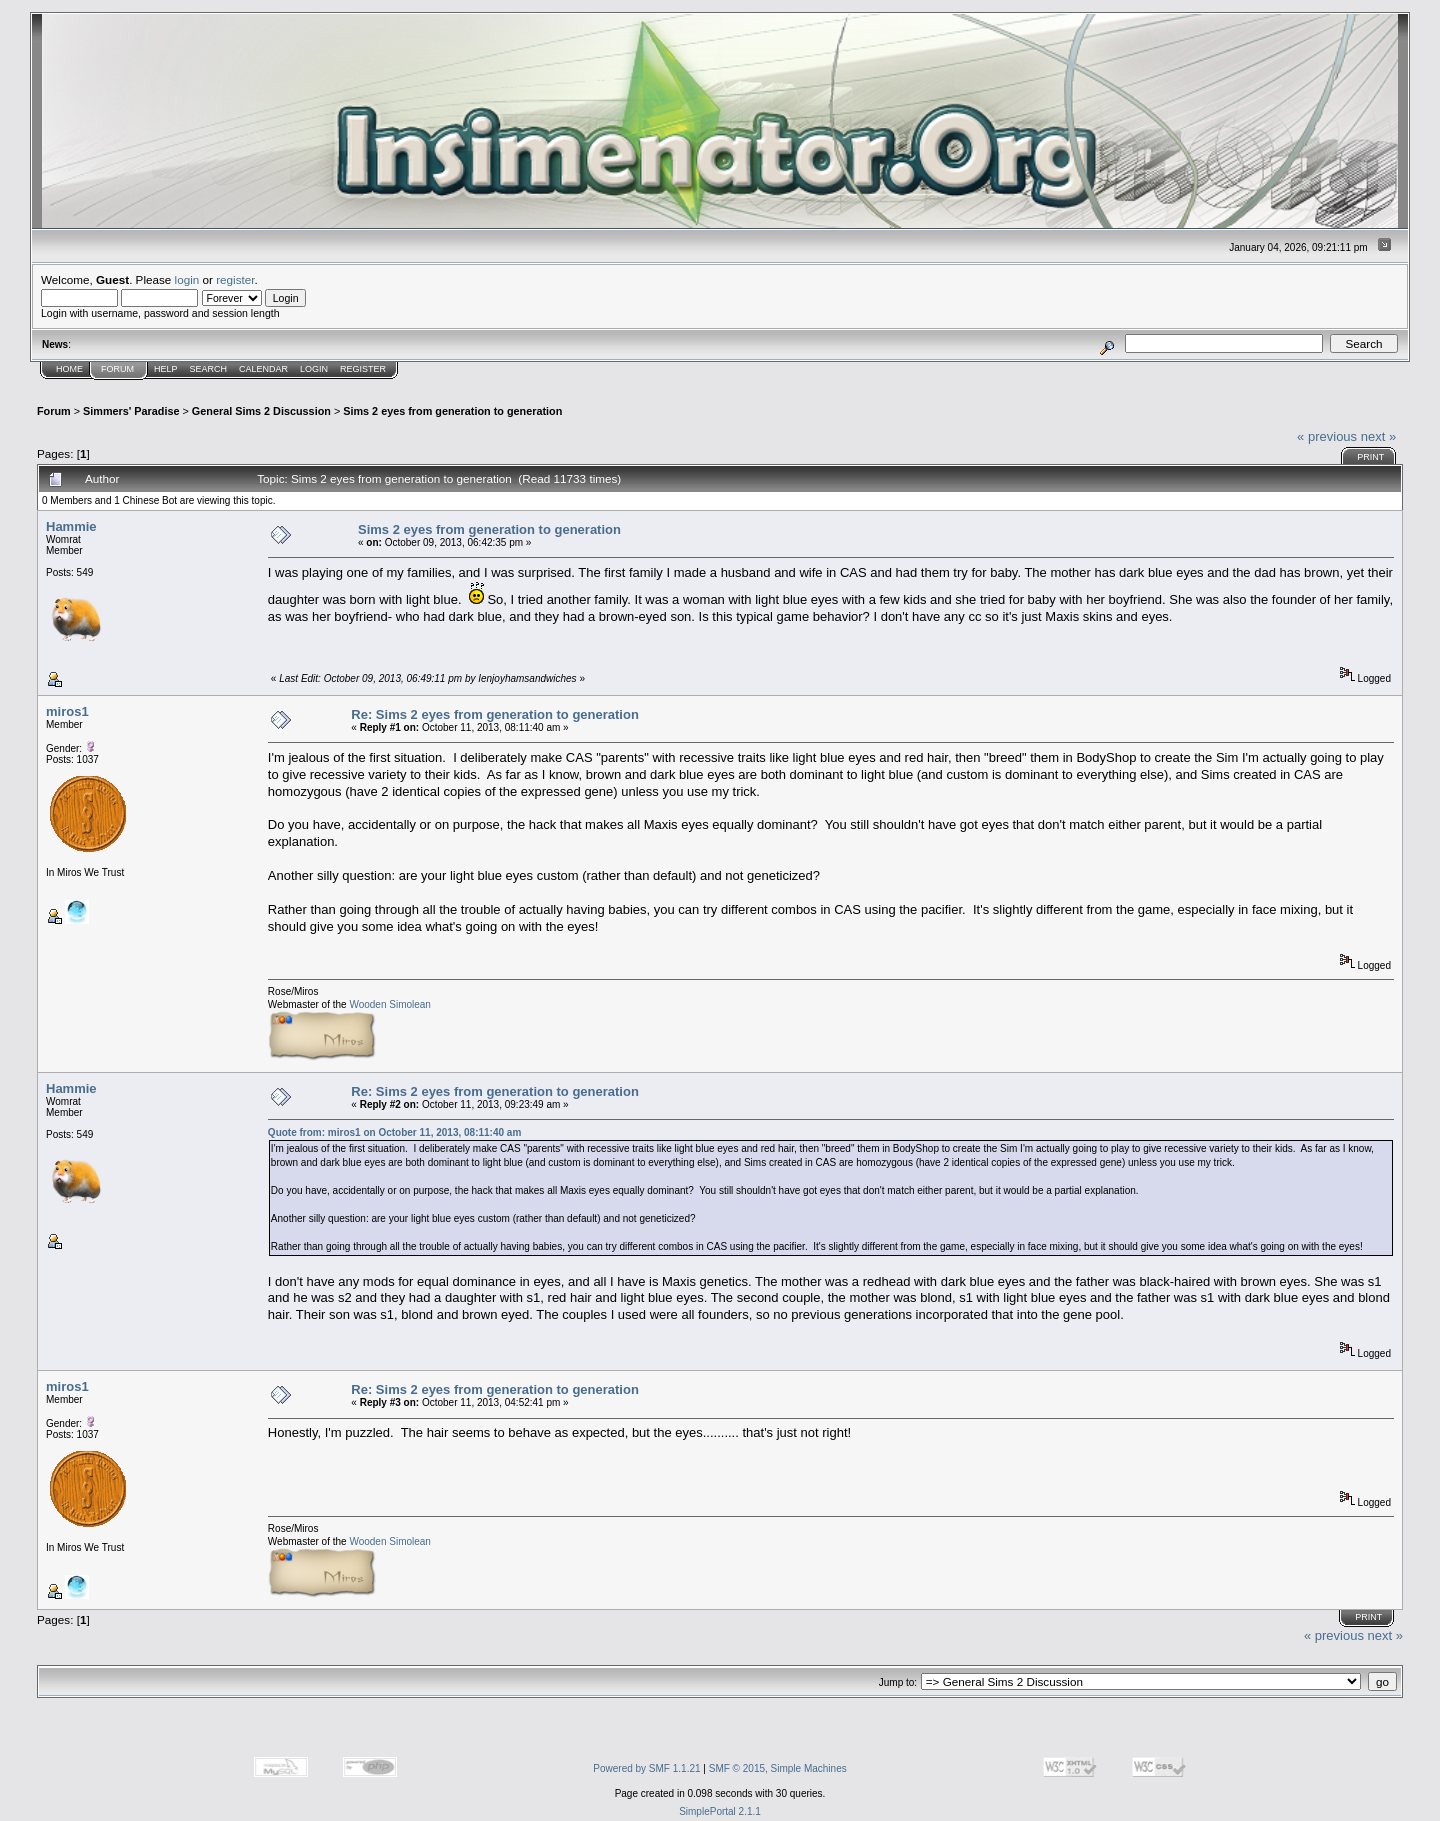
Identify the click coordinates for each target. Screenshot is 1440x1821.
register (235, 279)
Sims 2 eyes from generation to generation (452, 411)
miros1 (67, 711)
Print (1370, 457)
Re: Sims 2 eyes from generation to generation (495, 714)
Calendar (263, 369)
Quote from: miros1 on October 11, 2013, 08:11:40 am (394, 1132)
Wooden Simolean (390, 1004)
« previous (1327, 436)
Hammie (71, 526)
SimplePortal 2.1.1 (720, 1811)
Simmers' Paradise (131, 411)
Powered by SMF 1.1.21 (646, 1768)
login (187, 279)
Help (166, 369)
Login (314, 369)
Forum (117, 369)
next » (1378, 436)
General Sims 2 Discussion (261, 411)
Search (209, 369)
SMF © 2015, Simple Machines (778, 1768)
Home (69, 369)
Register (363, 369)
